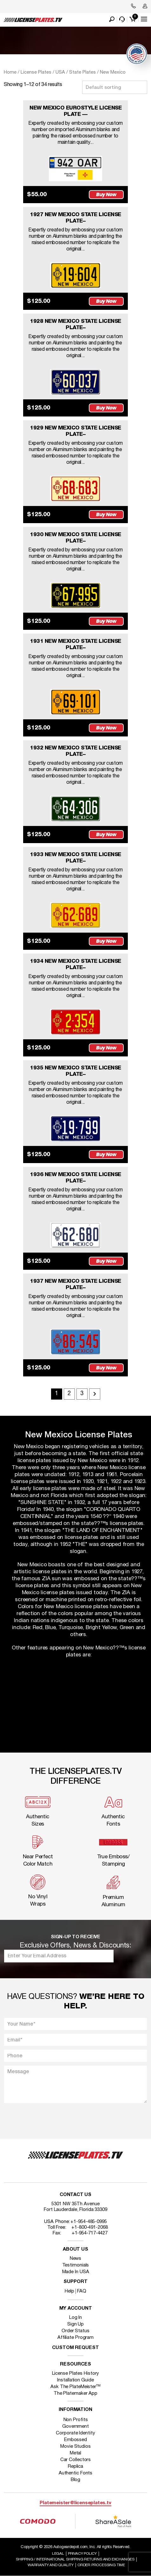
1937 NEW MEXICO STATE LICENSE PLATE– (75, 1284)
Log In (75, 2317)
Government (75, 2426)
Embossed (75, 2440)
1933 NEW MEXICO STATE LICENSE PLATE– (75, 857)
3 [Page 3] (81, 1393)
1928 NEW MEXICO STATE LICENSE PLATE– (75, 324)
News (76, 2258)
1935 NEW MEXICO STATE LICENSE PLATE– (75, 1071)
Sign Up (75, 2324)
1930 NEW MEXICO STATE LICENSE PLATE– (75, 537)
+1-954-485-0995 (88, 2222)
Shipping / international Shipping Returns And (75, 2559)
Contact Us (75, 2195)
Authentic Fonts (76, 2473)
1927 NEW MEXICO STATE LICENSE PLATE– (75, 217)
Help (69, 2291)
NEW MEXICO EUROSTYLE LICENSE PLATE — (75, 111)
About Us (75, 2249)
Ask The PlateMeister (75, 2387)
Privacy (82, 2553)
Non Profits (75, 2420)
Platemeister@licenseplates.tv (75, 2503)
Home (10, 72)
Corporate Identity (75, 2433)
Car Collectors (75, 2460)
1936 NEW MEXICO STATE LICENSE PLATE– (75, 1177)
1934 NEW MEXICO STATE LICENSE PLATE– (75, 964)
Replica (75, 2466)
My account (75, 2308)
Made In (75, 2272)
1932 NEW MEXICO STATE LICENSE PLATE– (75, 751)
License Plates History (75, 2373)
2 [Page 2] (69, 1393)
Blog (76, 2480)
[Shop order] (114, 87)
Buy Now (106, 194)
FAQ (81, 2291)
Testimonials (75, 2265)
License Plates (36, 72)
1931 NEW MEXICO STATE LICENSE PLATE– (75, 644)
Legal (58, 2553)
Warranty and (51, 2565)
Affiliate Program (75, 2337)
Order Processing (101, 2565)
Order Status (75, 2331)
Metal (76, 2453)
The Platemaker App (75, 2393)
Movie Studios (75, 2446)
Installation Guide (75, 2380)
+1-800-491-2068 (89, 2227)
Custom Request (75, 2348)
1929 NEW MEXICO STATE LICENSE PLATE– (75, 431)
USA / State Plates (76, 72)
